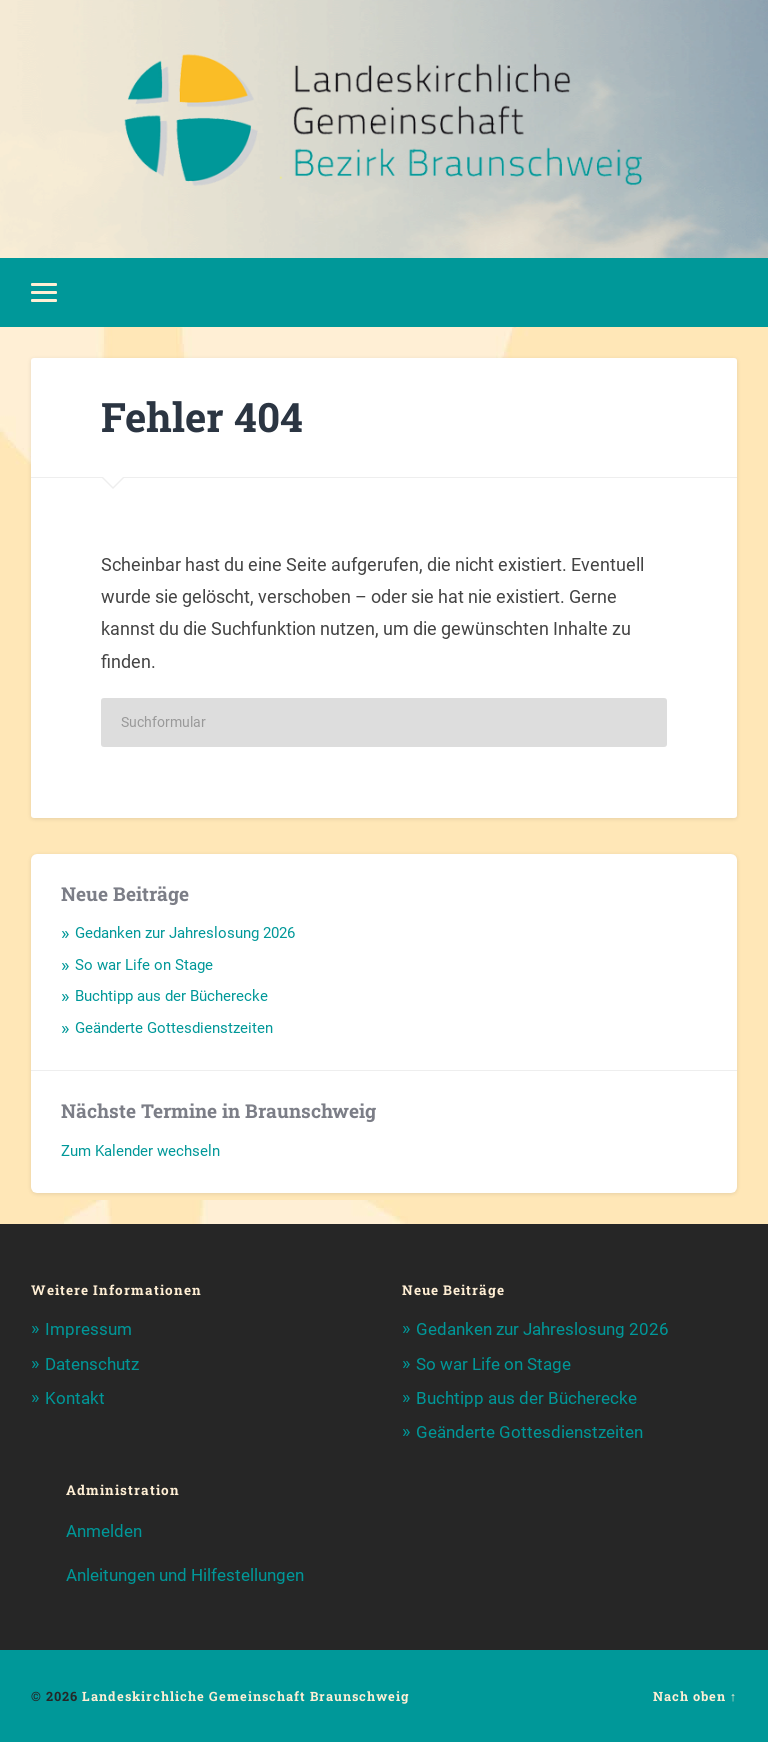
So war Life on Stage (144, 965)
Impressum (88, 1329)
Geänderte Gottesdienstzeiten (174, 1028)
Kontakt (75, 1398)
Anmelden (104, 1531)
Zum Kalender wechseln (140, 1151)
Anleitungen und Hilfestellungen (185, 1575)
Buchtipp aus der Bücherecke (171, 996)
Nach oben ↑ (695, 1696)
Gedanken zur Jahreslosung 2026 (185, 933)
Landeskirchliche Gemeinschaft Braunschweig (245, 1696)
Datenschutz (92, 1364)
